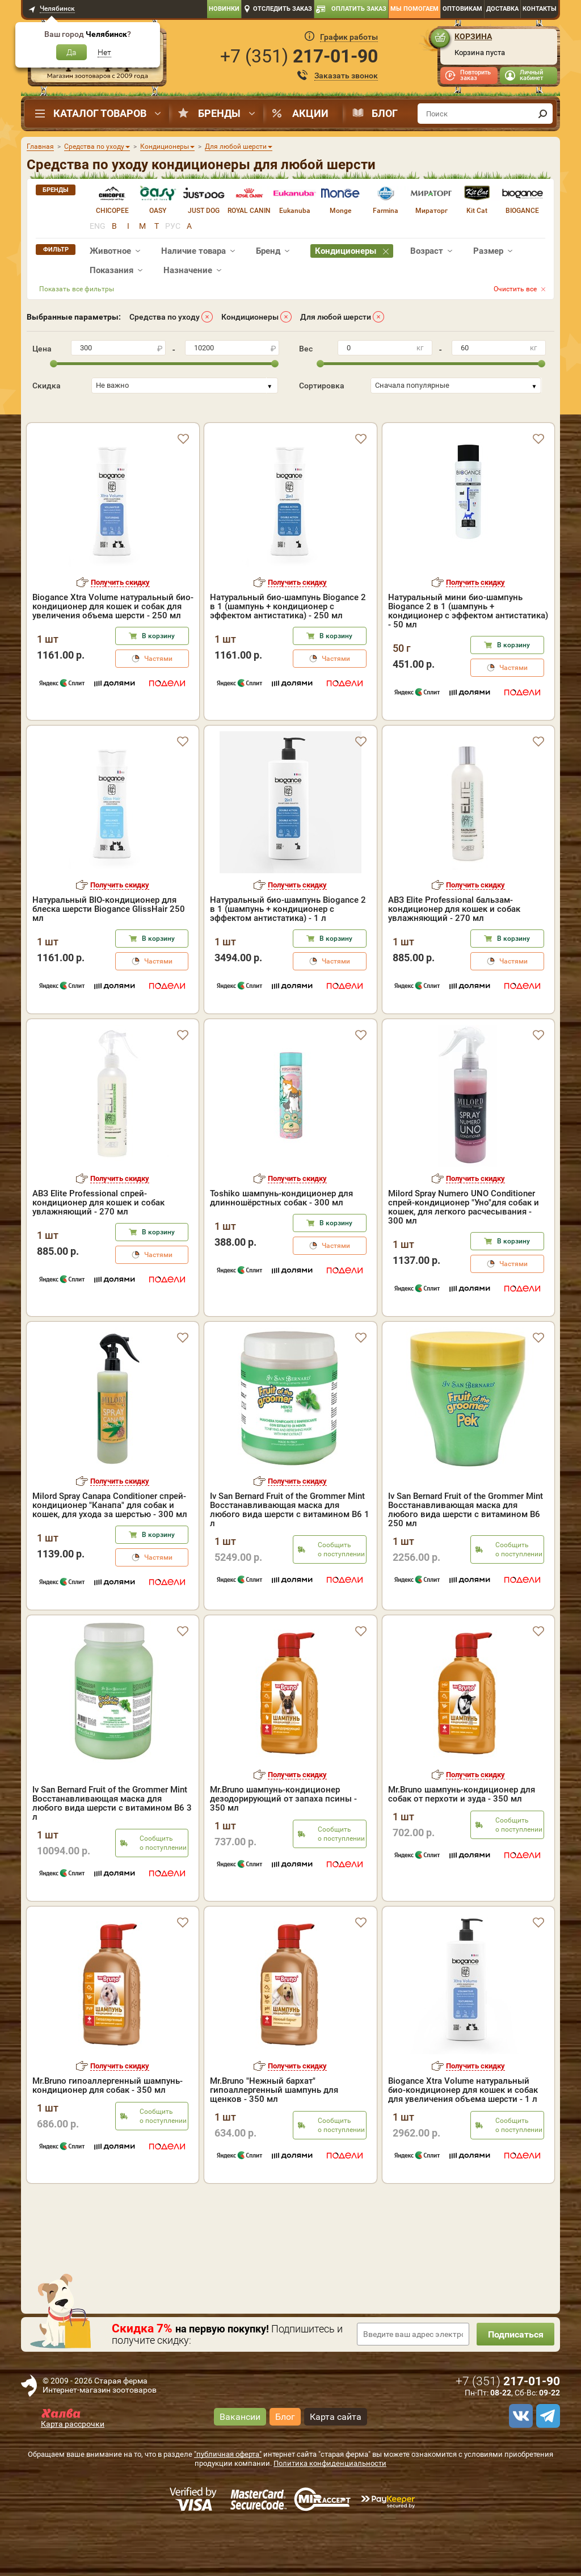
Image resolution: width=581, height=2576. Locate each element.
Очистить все (515, 289)
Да (71, 52)
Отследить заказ (282, 8)
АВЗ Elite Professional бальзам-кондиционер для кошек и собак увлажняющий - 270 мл (454, 957)
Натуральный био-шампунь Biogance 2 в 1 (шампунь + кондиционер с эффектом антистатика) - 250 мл (288, 655)
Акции (310, 113)
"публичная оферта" (228, 2503)
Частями (158, 707)
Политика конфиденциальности (329, 2512)
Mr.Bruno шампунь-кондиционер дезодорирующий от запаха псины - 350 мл (283, 1847)
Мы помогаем (414, 8)
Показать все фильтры (76, 289)
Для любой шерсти (335, 316)
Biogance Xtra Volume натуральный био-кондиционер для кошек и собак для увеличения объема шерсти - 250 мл (112, 655)
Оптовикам (462, 8)
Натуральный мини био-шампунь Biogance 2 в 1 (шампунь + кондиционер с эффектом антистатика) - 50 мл (468, 660)
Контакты (540, 8)
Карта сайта (335, 2465)
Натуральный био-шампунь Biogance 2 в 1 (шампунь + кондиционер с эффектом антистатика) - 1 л (288, 957)
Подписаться (514, 2383)
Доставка (502, 8)
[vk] (519, 2465)
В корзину (158, 685)
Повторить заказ (475, 75)
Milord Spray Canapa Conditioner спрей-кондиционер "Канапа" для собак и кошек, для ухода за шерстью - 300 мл (109, 1554)
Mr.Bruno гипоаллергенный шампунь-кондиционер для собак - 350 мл (107, 2134)
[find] (542, 113)
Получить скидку (120, 631)
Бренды (219, 113)
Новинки (224, 8)
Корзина (473, 36)
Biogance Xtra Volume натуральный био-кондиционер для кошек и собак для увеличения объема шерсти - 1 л (463, 2138)
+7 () (299, 56)
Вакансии (240, 2465)
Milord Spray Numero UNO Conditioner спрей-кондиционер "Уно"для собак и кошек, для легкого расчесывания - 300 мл (463, 1256)
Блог (385, 113)
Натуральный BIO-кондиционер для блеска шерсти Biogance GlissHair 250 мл (108, 957)
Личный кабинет (531, 75)
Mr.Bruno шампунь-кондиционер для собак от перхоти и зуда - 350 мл (461, 1843)
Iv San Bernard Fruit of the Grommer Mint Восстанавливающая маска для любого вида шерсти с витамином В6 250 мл (465, 1558)
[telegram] (546, 2465)
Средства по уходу (164, 316)
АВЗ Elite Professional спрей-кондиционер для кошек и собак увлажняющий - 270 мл (98, 1251)
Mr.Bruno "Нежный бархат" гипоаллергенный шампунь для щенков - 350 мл (274, 2138)
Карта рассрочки (72, 2472)
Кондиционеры (250, 316)
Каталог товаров (99, 113)
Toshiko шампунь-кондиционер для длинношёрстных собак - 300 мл (281, 1247)
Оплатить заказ (358, 8)
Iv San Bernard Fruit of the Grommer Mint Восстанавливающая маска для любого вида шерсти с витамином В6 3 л (112, 1852)
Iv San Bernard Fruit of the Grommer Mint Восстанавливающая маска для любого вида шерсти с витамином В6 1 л (289, 1558)
